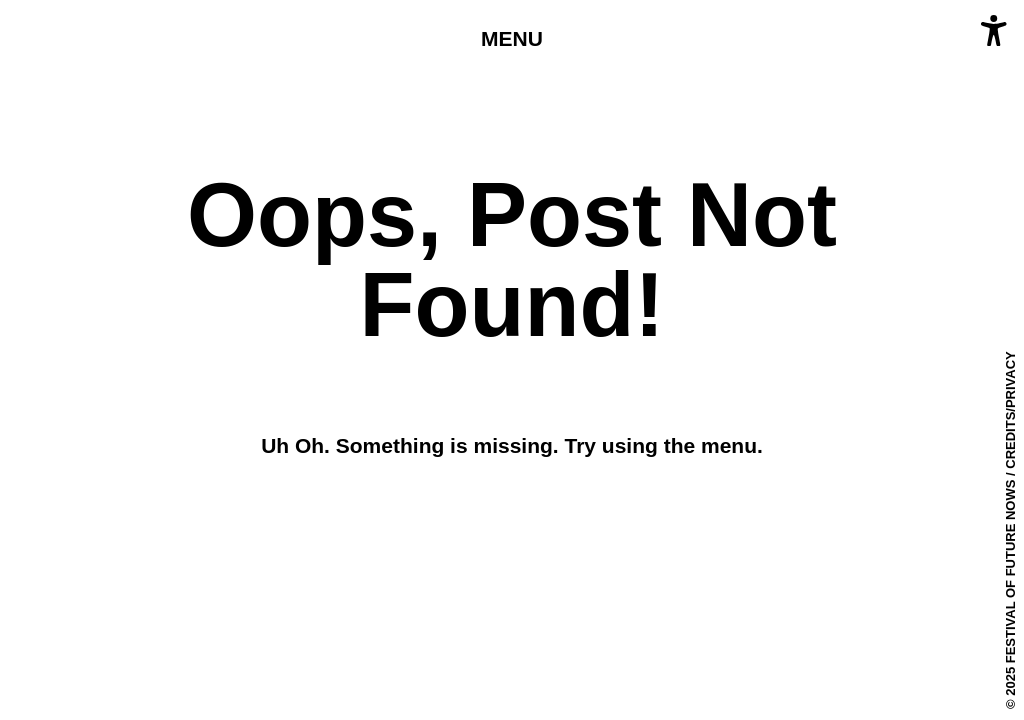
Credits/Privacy (1010, 410)
